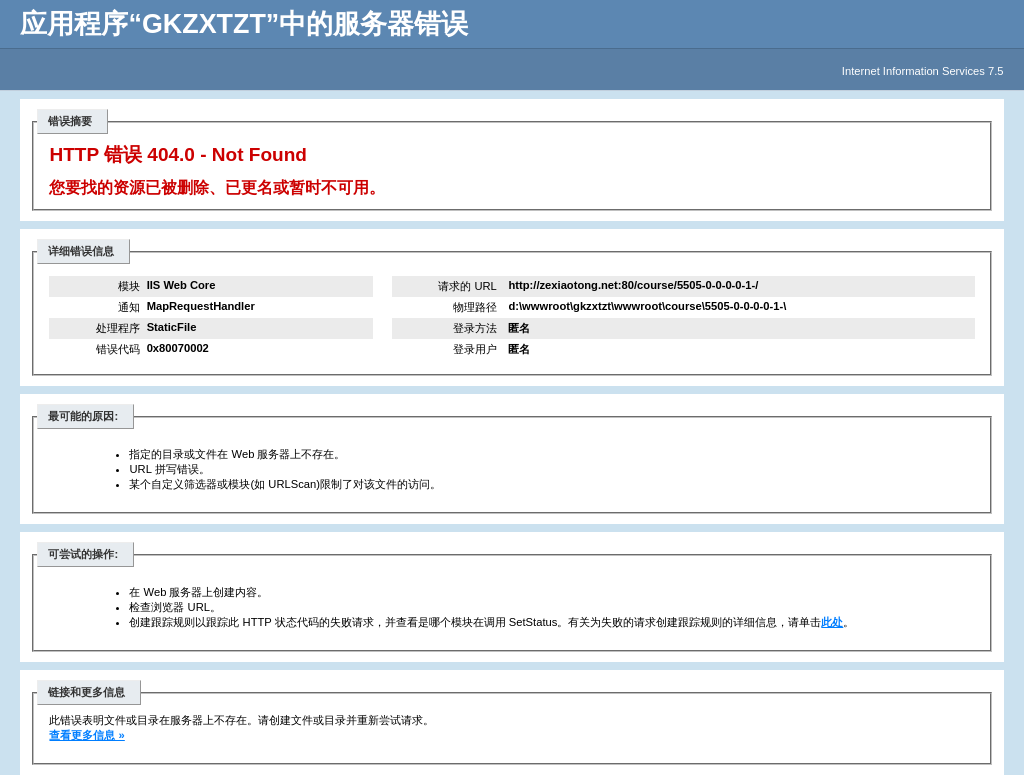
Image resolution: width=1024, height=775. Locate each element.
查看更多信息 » (86, 735)
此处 (832, 622)
